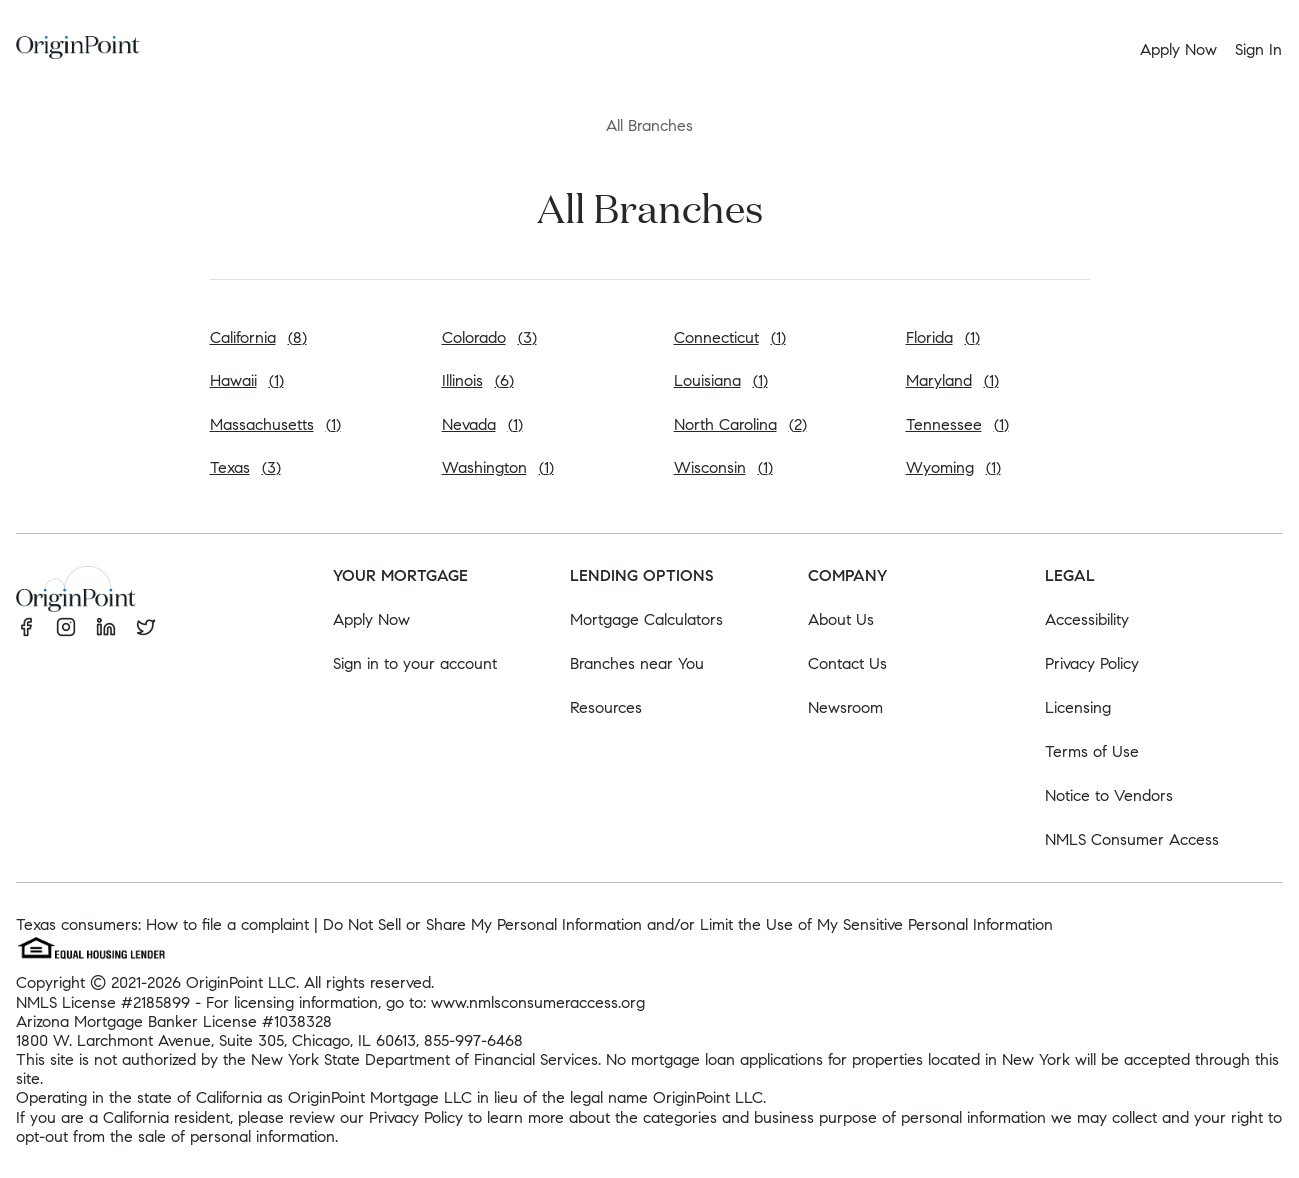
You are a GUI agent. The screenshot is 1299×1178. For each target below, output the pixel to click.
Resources (606, 707)
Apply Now (371, 619)
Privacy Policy (1092, 663)
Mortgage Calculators (646, 619)
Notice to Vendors (1109, 795)
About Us (841, 619)
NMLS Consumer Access (1132, 839)
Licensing (1078, 707)
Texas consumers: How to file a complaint (162, 924)
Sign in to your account (415, 663)
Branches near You (637, 663)
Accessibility (1087, 619)
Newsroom (845, 707)
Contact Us (847, 663)
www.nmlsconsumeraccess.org (538, 1002)
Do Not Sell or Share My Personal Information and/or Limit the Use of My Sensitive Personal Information (688, 924)
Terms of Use (1092, 751)
